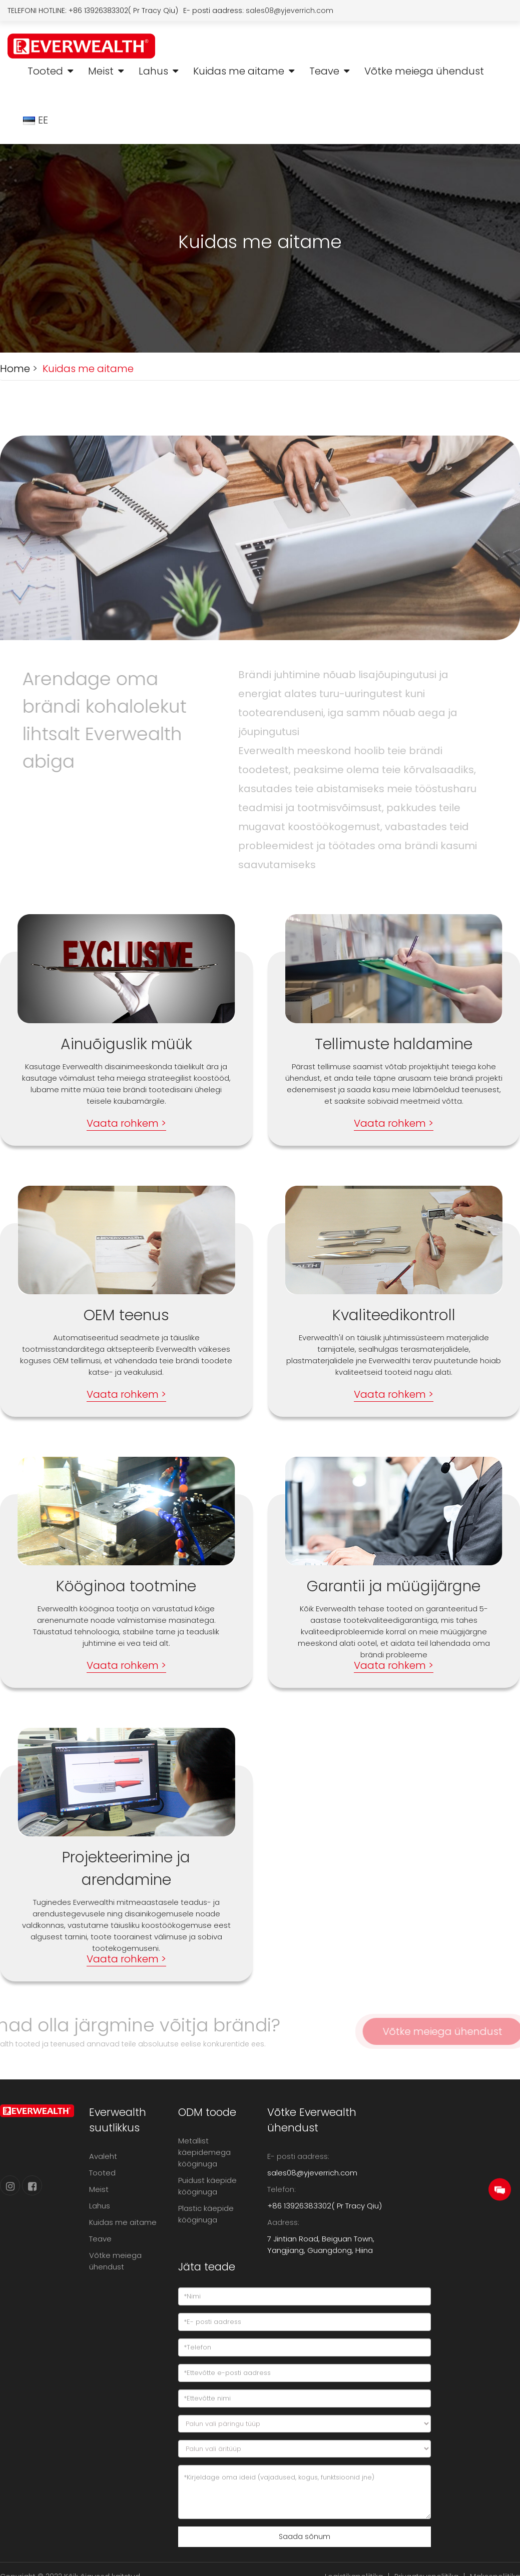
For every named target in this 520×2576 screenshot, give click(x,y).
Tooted (45, 71)
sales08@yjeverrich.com (289, 11)
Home (15, 369)
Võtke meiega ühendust (424, 71)
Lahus (153, 71)
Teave (324, 71)
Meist (101, 71)
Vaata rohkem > (126, 1123)
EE (36, 120)
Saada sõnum (304, 2536)
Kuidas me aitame (238, 71)
